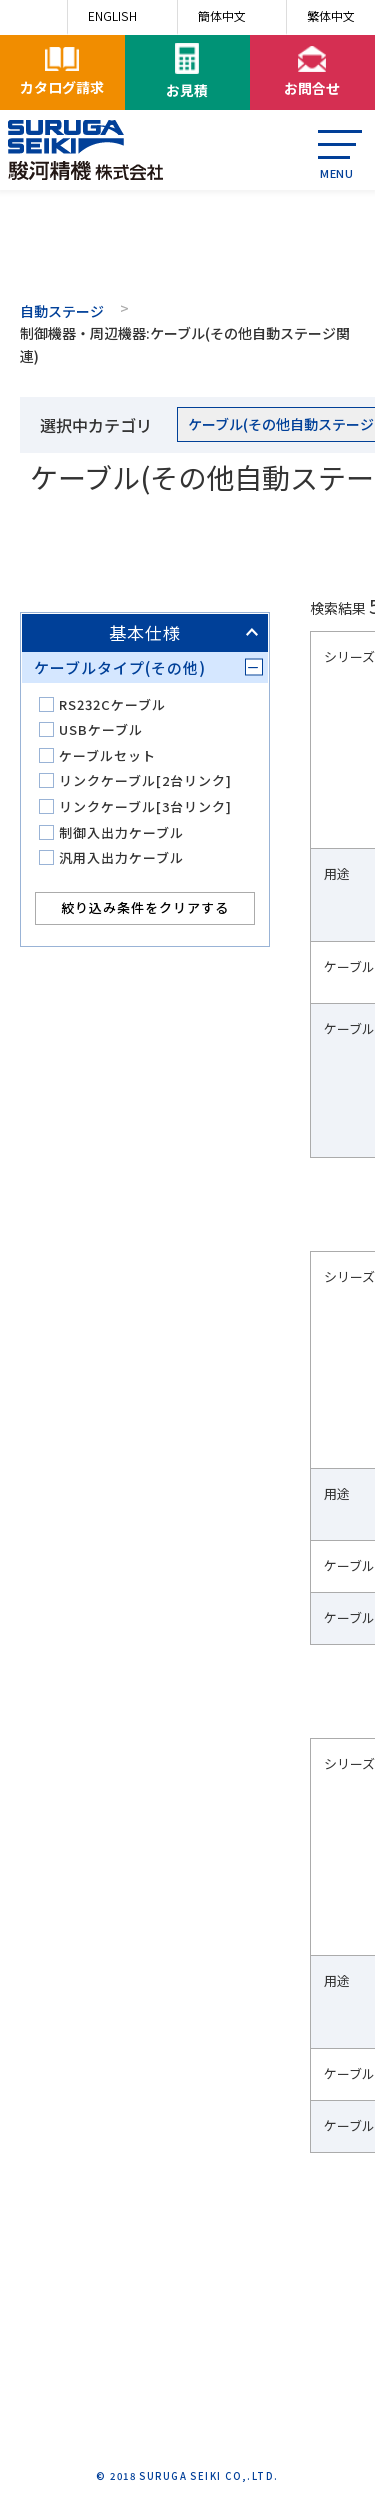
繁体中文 (331, 15)
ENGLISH (112, 15)
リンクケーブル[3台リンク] (145, 806)
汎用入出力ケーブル (121, 857)
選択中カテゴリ (96, 425)
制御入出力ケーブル (121, 832)
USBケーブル (101, 729)
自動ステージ (62, 311)
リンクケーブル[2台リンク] (145, 780)
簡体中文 (222, 15)
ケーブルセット (107, 755)
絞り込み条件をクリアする (145, 907)
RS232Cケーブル (112, 704)
